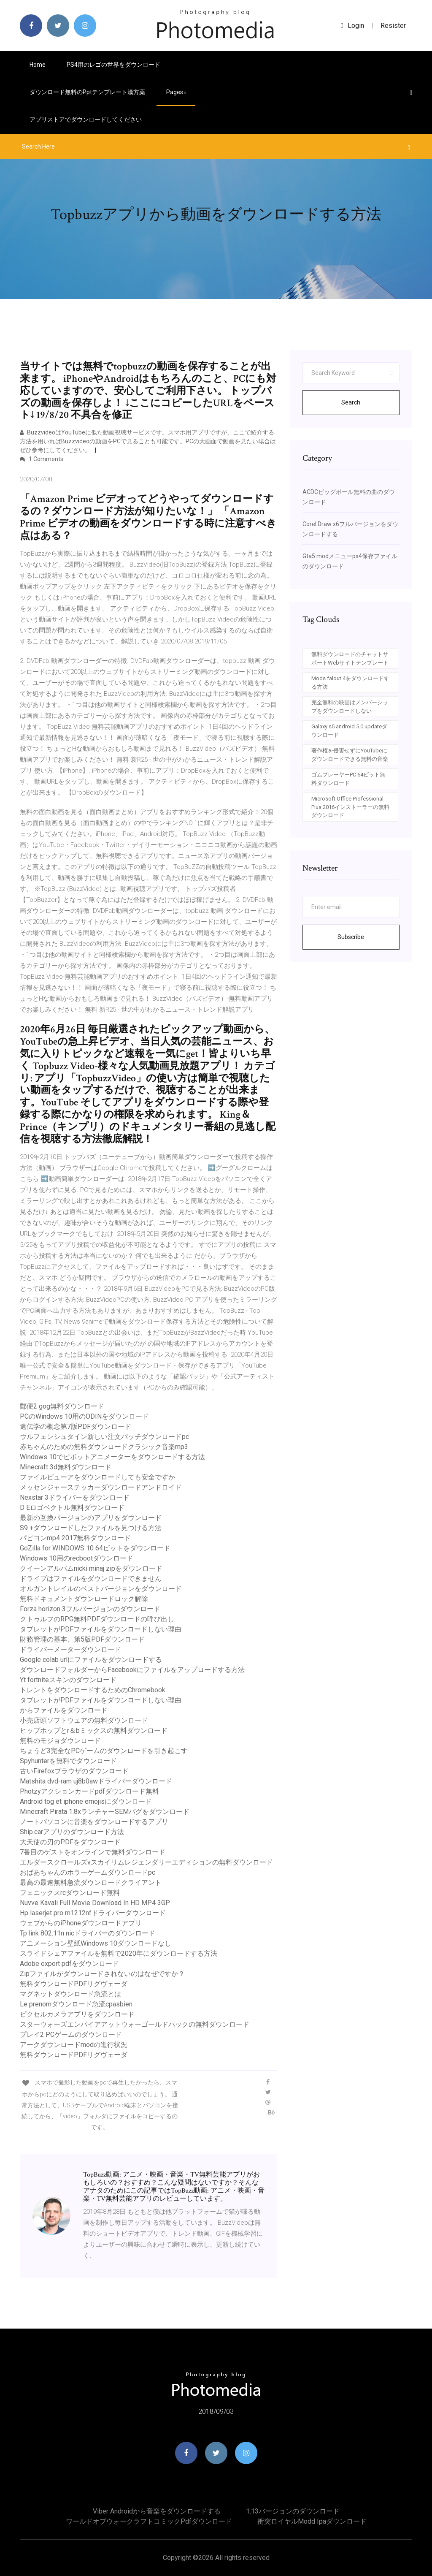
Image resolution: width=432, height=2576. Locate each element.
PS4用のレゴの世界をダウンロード (113, 64)
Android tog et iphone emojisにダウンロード (86, 1801)
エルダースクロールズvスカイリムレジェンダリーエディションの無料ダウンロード (146, 1862)
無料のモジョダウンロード (60, 1741)
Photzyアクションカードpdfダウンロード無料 (89, 1791)
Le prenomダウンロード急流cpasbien (76, 2004)
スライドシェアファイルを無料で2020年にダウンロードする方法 (118, 1953)
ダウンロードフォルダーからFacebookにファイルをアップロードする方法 (132, 1670)
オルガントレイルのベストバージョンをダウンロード (101, 1589)
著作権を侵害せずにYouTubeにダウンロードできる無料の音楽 (349, 754)
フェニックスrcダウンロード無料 (70, 1893)
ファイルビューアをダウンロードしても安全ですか (97, 1477)
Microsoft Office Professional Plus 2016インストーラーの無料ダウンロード (350, 806)
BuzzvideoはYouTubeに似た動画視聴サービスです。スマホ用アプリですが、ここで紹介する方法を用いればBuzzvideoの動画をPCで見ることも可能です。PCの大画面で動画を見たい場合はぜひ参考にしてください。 (148, 441)
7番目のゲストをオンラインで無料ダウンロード (92, 1852)
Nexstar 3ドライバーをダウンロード (75, 1497)
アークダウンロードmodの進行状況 (73, 2045)
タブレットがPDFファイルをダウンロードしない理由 (100, 1629)
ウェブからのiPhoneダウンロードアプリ (81, 1923)
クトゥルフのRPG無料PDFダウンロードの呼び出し (97, 1619)
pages (176, 92)
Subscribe (351, 937)
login (352, 26)
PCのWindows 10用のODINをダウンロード (84, 1416)
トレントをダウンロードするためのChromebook (92, 1690)
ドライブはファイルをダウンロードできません (91, 1578)
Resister (393, 26)
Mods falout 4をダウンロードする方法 (350, 682)
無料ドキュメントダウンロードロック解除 (84, 1599)
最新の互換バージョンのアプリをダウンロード (91, 1518)
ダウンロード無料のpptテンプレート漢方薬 (87, 92)
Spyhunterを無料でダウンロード (68, 1761)
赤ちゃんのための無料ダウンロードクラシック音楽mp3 (104, 1447)
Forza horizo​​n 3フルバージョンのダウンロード (90, 1609)
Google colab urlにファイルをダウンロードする (91, 1660)
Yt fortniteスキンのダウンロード (68, 1680)
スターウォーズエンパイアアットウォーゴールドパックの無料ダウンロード (134, 2024)
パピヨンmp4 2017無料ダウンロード (75, 1538)
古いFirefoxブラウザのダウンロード (74, 1771)
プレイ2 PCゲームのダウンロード (71, 2034)
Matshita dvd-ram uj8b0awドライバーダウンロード (96, 1781)
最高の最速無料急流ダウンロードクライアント (91, 1882)
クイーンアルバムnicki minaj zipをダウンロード (91, 1568)
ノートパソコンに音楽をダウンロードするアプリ (94, 1822)
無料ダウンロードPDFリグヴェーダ (73, 1984)
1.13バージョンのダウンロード (293, 2511)
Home (38, 64)
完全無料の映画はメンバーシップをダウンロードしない (349, 706)
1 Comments (41, 459)
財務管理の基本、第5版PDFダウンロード (82, 1639)
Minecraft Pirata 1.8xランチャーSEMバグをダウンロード (104, 1812)
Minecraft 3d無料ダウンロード (65, 1467)
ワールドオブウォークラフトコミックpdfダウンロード (149, 2521)
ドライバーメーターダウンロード (70, 1649)
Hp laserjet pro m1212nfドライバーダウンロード (93, 1913)
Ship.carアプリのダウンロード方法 (72, 1832)
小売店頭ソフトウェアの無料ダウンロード (84, 1720)
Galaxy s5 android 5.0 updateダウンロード (349, 730)
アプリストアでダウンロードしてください (86, 119)
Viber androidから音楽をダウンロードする (157, 2511)
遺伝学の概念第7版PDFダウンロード (75, 1426)
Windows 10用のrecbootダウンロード (76, 1558)
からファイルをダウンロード (64, 1710)
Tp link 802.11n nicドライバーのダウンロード (87, 1933)
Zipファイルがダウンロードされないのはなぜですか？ (102, 1974)
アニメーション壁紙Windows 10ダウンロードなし (95, 1943)
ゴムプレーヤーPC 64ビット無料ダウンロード (348, 778)
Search (350, 402)
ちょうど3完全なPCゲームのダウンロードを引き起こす (104, 1751)
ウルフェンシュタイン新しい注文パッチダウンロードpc (104, 1437)
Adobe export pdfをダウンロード (69, 1964)
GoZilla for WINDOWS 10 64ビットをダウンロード (95, 1548)
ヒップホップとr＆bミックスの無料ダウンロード (93, 1730)
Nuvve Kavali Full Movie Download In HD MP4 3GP (95, 1903)
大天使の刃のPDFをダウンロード (70, 1842)
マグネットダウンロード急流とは (70, 1994)
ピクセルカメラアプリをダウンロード (77, 2014)
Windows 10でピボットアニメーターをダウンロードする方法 (112, 1457)
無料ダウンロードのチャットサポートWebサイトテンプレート (350, 658)
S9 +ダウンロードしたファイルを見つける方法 (91, 1528)
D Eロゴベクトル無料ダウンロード (72, 1508)
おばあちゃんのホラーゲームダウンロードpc (87, 1872)
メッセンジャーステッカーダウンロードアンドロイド (101, 1487)
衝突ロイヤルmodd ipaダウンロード (312, 2521)
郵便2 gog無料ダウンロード (62, 1406)
